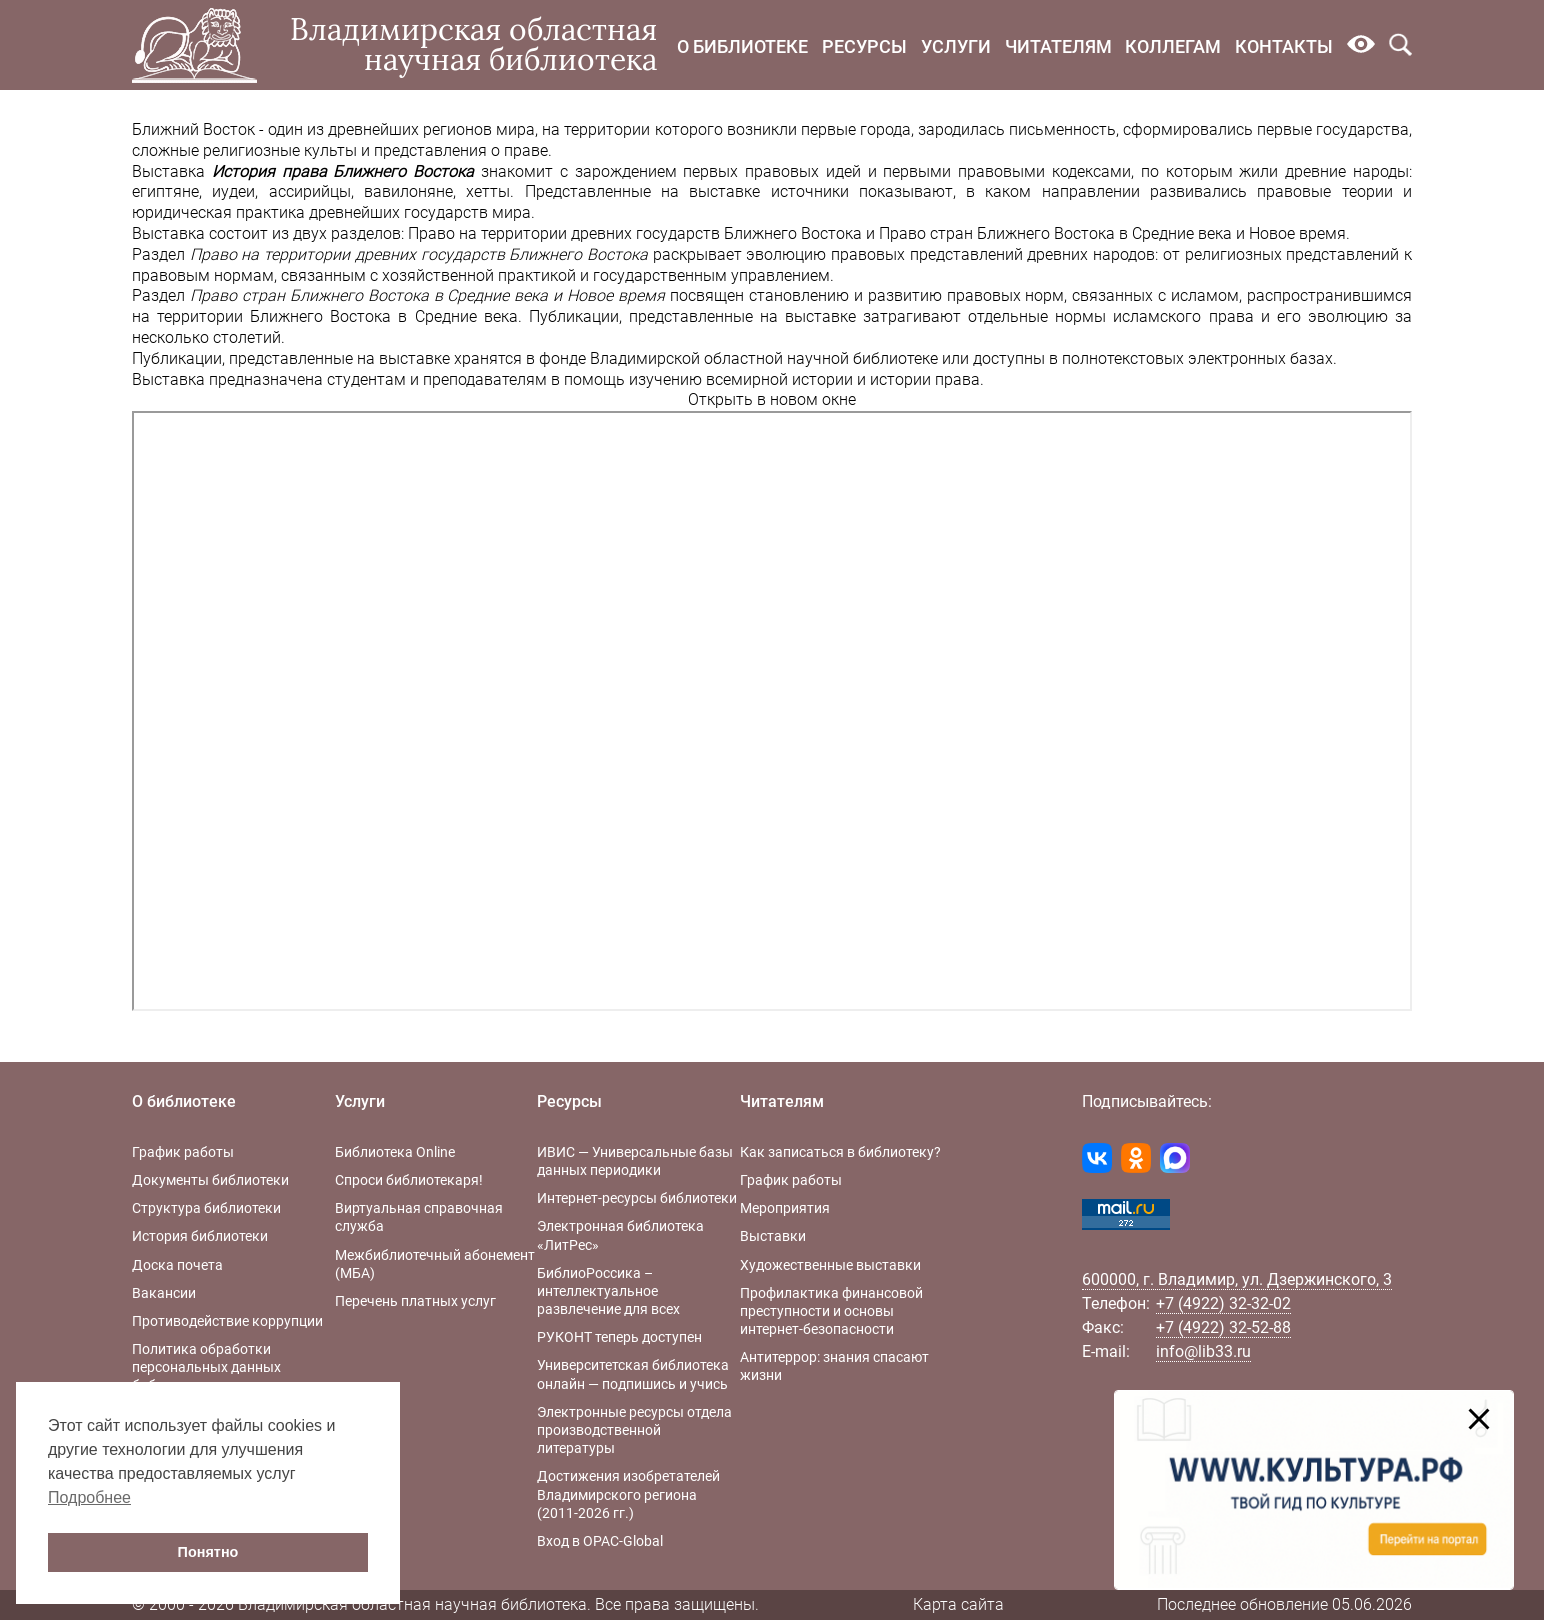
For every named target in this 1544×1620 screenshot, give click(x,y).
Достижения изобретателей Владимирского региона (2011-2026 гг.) (628, 1494)
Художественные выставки (830, 1265)
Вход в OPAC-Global (600, 1541)
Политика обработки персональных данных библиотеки (206, 1367)
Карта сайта (958, 1604)
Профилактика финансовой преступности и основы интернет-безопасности (831, 1311)
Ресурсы (864, 46)
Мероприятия (785, 1208)
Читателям (1058, 46)
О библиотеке (742, 46)
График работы (183, 1152)
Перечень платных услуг (415, 1301)
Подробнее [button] (89, 1497)
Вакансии (164, 1293)
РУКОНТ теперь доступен (619, 1337)
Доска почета (177, 1265)
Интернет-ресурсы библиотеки (637, 1198)
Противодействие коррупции (227, 1321)
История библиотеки (200, 1236)
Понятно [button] (208, 1552)
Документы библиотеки (210, 1180)
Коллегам (1173, 46)
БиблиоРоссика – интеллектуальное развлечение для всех (608, 1291)
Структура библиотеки (206, 1208)
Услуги (956, 46)
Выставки (773, 1236)
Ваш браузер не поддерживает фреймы (772, 711)
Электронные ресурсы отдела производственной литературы (634, 1430)
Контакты (1284, 46)
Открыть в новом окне (772, 399)
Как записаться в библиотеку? (840, 1152)
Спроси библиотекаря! (409, 1180)
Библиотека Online (395, 1152)
